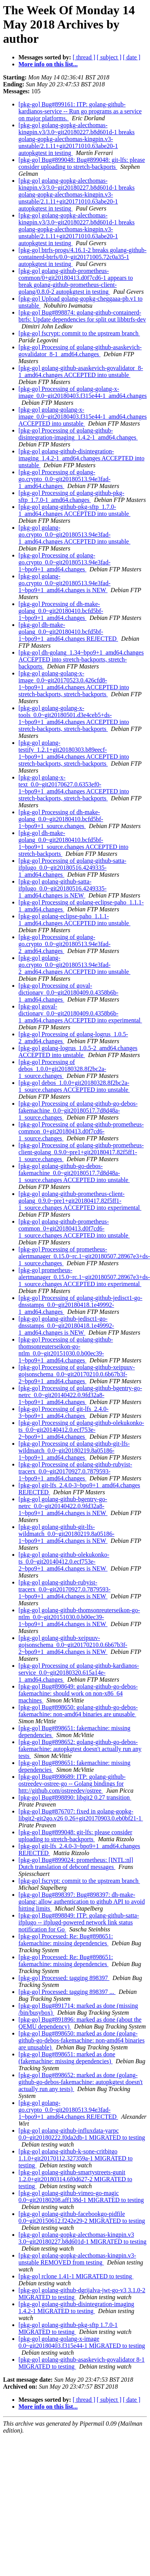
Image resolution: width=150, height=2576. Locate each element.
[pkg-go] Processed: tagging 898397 (63, 1978)
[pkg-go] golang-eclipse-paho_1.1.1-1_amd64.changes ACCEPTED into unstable (74, 919)
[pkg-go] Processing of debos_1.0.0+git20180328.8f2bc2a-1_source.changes (62, 1069)
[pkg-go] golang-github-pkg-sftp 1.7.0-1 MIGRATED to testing (68, 2328)
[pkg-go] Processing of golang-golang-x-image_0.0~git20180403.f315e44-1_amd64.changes (82, 392)
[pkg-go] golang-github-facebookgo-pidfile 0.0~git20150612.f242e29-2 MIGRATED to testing (81, 2217)
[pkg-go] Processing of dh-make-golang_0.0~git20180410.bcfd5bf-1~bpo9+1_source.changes (60, 819)
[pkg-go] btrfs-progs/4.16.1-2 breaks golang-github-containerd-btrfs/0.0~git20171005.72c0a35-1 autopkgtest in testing (82, 257)
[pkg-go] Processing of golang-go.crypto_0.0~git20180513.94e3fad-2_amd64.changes (64, 944)
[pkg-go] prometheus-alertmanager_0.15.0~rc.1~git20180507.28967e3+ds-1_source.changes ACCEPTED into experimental (84, 1277)
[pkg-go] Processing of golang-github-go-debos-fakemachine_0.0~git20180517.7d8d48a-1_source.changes (78, 1110)
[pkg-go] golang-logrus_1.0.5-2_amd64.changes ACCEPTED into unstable (77, 1051)
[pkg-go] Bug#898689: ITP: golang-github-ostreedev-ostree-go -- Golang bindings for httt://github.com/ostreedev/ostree (72, 1783)
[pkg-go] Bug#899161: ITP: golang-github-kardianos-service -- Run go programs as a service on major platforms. (80, 111)
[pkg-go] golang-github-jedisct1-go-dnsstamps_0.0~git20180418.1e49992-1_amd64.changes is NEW (66, 1325)
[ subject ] (109, 57)
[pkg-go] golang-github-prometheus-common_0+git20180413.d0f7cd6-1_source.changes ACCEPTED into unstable (74, 1228)
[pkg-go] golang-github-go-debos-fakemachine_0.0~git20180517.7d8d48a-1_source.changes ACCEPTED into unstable (74, 1173)
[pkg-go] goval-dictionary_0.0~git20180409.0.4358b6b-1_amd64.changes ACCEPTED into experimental (80, 1013)
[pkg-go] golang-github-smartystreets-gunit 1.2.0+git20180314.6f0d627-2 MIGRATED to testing (75, 2179)
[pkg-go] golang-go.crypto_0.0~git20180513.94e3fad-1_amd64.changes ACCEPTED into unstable (74, 534)
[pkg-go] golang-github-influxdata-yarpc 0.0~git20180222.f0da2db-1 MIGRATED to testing (81, 2134)
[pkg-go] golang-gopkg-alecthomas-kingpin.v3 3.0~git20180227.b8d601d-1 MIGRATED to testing (82, 2238)
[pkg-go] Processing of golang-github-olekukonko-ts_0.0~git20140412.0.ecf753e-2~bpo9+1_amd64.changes (81, 1429)
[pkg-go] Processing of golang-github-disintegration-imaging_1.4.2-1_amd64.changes (78, 434)
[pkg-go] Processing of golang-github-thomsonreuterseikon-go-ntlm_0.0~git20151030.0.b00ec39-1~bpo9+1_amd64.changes (65, 1350)
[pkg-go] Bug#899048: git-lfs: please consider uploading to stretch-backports (75, 1835)
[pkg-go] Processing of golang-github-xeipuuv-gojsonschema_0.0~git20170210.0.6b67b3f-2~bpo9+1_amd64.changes (76, 1374)
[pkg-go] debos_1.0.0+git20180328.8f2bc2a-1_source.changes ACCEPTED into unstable (74, 1086)
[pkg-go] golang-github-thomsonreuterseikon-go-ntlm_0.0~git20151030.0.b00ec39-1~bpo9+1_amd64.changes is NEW (79, 1617)
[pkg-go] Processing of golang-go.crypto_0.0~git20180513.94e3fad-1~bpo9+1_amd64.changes (64, 562)
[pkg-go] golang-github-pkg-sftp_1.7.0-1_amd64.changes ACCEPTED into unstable (74, 510)
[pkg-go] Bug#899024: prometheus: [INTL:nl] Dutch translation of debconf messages (75, 1863)
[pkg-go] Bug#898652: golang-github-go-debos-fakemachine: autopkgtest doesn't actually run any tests (80, 1749)
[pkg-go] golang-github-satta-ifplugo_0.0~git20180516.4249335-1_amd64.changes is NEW (62, 888)
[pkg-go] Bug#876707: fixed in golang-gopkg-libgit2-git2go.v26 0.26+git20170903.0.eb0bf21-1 (80, 1815)
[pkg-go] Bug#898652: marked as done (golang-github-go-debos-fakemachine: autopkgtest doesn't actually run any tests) (80, 2082)
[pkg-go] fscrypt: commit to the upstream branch (79, 333)
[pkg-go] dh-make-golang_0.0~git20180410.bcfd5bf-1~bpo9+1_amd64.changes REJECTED (68, 631)
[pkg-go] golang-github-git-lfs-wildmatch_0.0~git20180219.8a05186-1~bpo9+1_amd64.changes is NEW (66, 1534)
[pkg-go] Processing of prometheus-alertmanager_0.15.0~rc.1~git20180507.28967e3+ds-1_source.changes (84, 1256)
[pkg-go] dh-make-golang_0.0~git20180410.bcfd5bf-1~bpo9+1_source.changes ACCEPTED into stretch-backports (73, 843)
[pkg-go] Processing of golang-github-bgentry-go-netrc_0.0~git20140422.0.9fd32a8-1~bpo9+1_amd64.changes (80, 1395)
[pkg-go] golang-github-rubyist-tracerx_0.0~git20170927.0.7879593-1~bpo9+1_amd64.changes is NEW (64, 1589)
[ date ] (131, 57)
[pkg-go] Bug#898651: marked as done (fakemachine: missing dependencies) (66, 2057)
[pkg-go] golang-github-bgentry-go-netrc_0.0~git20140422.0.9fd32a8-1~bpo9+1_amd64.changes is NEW (63, 1506)
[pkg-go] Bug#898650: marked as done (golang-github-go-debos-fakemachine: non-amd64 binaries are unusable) (81, 2040)
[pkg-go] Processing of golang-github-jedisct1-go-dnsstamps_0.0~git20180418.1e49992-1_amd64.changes (80, 1305)
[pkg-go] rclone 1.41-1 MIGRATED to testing (75, 2276)
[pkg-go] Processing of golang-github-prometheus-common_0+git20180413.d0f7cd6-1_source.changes (81, 1131)
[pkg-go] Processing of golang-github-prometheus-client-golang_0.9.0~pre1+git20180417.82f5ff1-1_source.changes (81, 1152)
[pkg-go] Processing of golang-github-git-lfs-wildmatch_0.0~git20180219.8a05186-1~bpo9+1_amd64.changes (74, 1450)
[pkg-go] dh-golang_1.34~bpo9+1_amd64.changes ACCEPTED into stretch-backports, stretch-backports (81, 659)
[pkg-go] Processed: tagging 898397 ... (66, 1991)
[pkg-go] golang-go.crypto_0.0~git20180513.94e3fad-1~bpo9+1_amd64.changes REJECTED (68, 2110)
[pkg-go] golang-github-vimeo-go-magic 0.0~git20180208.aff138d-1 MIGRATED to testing (81, 2196)
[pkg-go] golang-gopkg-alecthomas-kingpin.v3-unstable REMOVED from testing (77, 2259)
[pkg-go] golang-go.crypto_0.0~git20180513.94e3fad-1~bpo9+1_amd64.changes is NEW (64, 583)
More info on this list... (48, 64)
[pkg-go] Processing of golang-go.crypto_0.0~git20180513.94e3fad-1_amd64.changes (64, 479)
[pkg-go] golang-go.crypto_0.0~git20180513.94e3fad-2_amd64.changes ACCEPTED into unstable (74, 965)
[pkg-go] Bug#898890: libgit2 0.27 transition (74, 1797)
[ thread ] (84, 57)
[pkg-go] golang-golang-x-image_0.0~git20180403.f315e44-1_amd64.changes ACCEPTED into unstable (82, 416)
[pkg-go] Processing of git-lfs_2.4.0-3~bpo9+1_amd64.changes (63, 1412)
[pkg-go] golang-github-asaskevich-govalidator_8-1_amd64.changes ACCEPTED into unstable (80, 371)
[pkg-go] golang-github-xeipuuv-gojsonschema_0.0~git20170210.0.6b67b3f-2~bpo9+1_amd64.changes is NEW (72, 1645)
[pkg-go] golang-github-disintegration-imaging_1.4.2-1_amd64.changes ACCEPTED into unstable (81, 458)
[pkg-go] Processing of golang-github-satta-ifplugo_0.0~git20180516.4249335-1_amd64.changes (72, 867)
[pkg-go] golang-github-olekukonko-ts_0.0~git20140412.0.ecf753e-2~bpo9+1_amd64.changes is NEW (63, 1561)
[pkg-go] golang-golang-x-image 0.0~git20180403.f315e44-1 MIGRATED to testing (81, 2342)
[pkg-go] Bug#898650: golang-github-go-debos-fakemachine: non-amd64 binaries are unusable (78, 1710)
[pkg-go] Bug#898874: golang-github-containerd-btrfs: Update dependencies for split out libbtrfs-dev (82, 316)
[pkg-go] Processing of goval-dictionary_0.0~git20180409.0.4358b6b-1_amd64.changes (68, 992)
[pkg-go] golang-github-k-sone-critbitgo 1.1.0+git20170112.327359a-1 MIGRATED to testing (75, 2158)
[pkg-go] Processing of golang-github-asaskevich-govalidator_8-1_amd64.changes (80, 350)
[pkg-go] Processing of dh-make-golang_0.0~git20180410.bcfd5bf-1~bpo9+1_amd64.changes (60, 611)
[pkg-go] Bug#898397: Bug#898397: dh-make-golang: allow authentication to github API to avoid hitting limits (81, 1901)
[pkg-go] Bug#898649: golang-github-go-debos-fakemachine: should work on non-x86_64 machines (78, 1693)
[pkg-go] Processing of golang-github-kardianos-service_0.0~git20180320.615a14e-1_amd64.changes (78, 1672)
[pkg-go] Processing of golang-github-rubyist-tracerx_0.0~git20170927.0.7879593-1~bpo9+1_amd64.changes (75, 1471)
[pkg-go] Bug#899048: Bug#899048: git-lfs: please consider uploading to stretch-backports (81, 163)
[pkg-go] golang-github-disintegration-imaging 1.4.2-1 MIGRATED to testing (76, 2307)
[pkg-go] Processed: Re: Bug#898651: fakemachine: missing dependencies (65, 1939)
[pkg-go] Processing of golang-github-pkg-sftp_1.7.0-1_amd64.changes (71, 496)
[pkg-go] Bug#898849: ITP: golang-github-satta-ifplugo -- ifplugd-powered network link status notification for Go (78, 1922)
